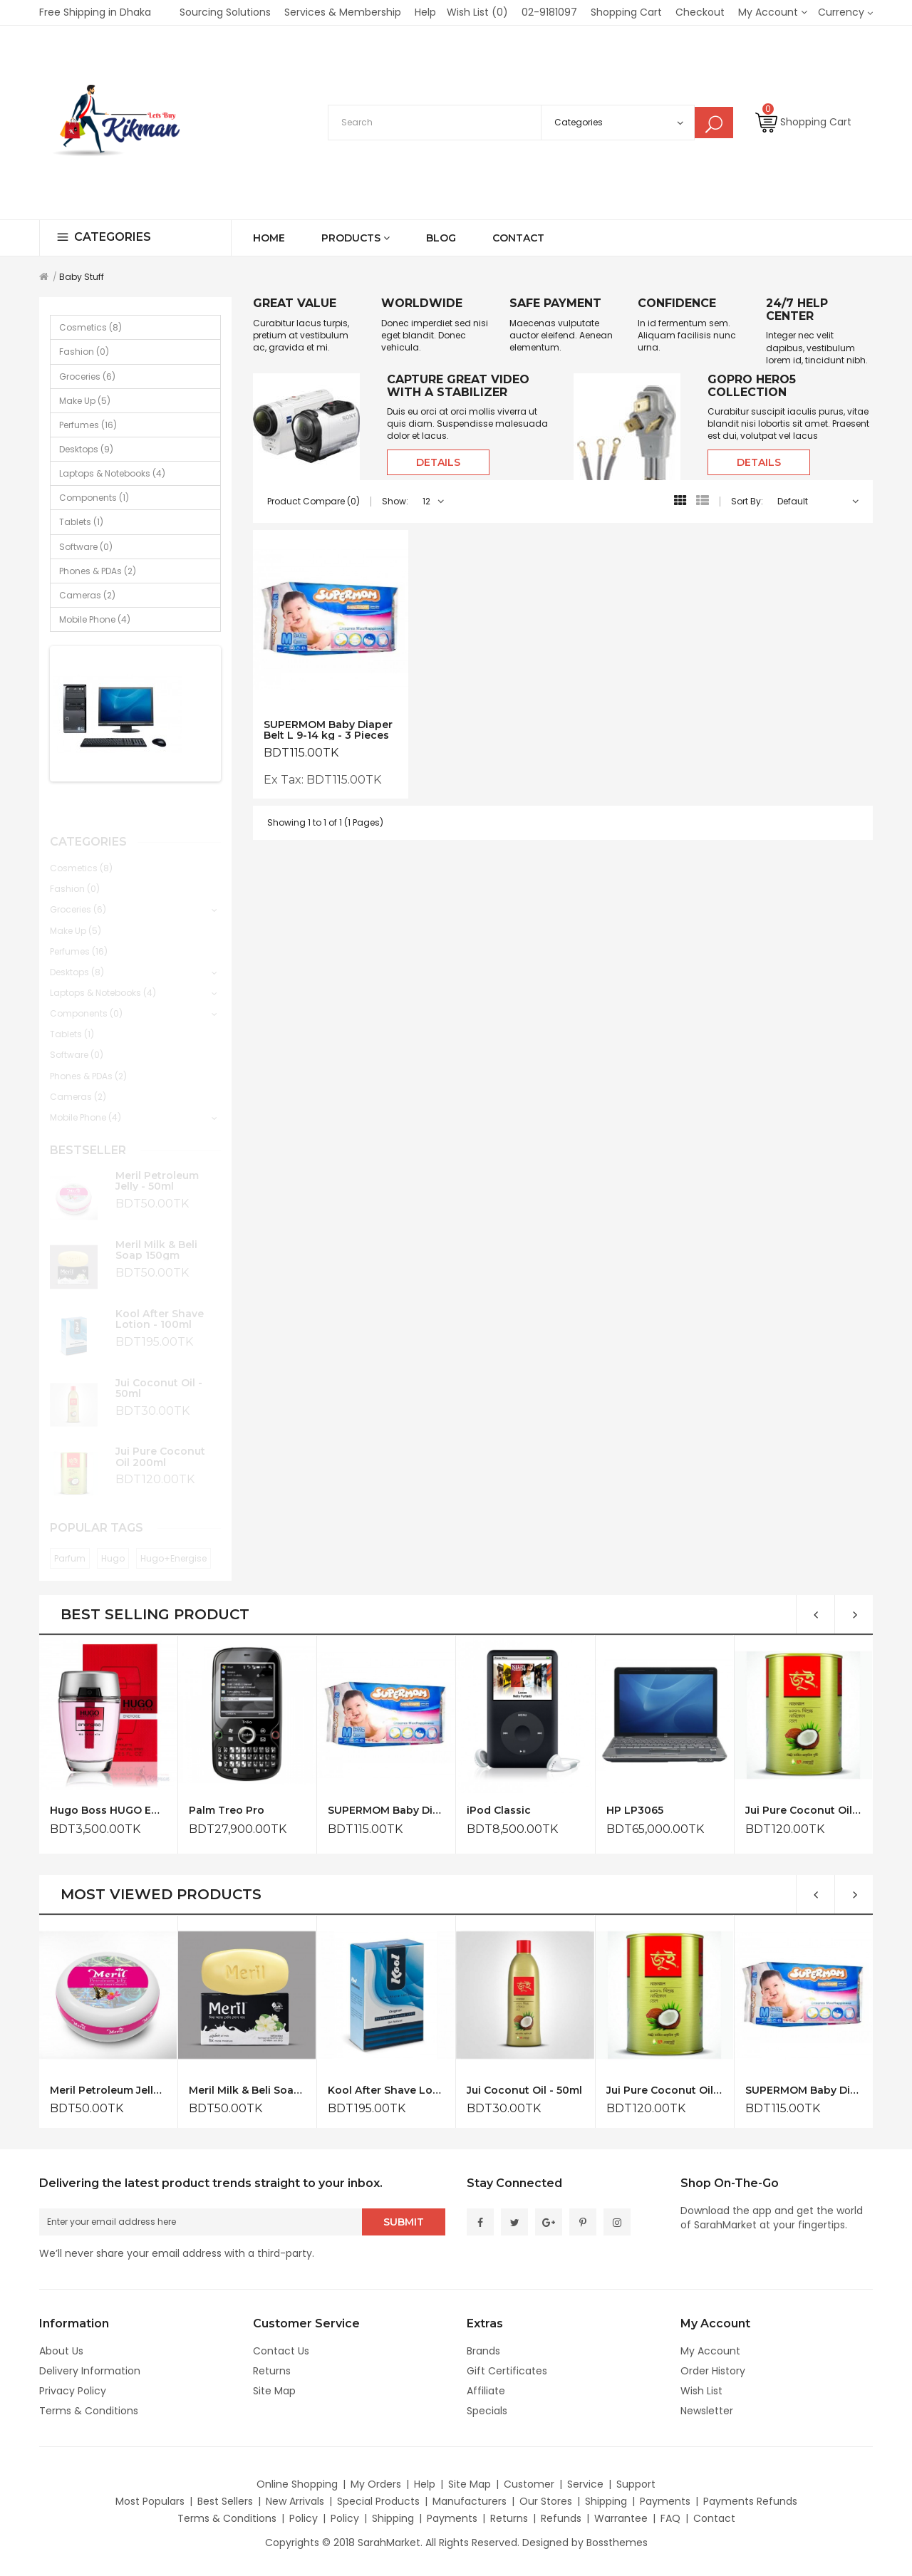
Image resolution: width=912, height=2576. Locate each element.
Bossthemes (617, 2542)
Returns (272, 2371)
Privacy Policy (72, 2391)
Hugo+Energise (173, 1546)
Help (424, 2484)
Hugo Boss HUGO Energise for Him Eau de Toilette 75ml (108, 1810)
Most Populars (150, 2501)
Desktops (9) (86, 449)
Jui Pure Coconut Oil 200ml (160, 1444)
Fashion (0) (84, 352)
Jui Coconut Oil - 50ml (158, 1376)
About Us (61, 2351)
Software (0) (86, 547)
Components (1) (94, 498)
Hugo (113, 1546)
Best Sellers (225, 2501)
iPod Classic (499, 1810)
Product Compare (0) (313, 501)
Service (585, 2484)
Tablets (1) (81, 522)
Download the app (726, 2210)
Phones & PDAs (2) (97, 571)
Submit (403, 2222)
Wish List (701, 2391)
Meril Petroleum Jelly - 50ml (157, 1168)
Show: (395, 501)
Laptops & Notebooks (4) (112, 473)
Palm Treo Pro (226, 1810)
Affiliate (486, 2391)
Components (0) (86, 1001)
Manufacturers (469, 2501)
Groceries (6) (87, 376)
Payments (665, 2501)
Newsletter (706, 2411)
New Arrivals (295, 2501)
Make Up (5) (84, 401)
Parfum (70, 1546)
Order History (712, 2371)
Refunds (561, 2518)
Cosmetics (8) (90, 327)
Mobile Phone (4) (94, 619)
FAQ (670, 2518)
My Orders (376, 2484)
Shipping (606, 2501)
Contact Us (281, 2351)
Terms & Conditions (88, 2411)
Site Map (274, 2391)
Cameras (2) (87, 595)
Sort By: (747, 501)
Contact (714, 2518)
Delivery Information (89, 2371)
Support (636, 2484)
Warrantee (621, 2518)
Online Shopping (297, 2484)
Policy (303, 2518)
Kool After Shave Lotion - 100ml (159, 1307)
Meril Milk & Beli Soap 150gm (156, 1237)
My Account (710, 2351)
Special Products (378, 2501)
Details (438, 462)
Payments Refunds (750, 2501)
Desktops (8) (77, 960)
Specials (487, 2411)
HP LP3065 (634, 1810)
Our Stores (545, 2501)
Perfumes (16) (88, 425)
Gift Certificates (507, 2371)
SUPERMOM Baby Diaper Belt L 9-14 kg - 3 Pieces (328, 730)
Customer (529, 2484)
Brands (483, 2351)
